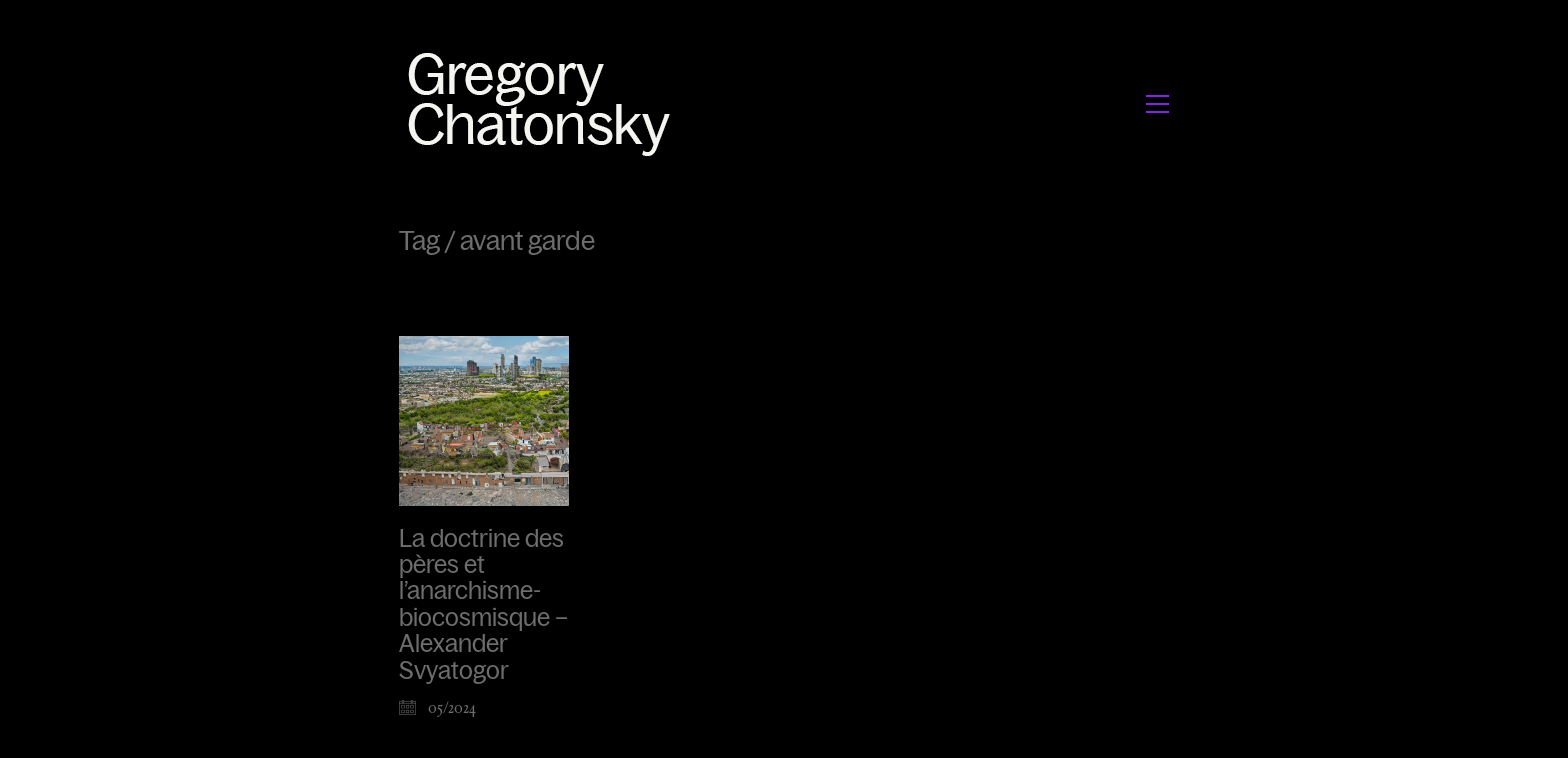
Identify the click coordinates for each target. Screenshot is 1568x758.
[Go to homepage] (544, 103)
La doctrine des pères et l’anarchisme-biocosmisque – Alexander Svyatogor (483, 605)
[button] (1157, 104)
